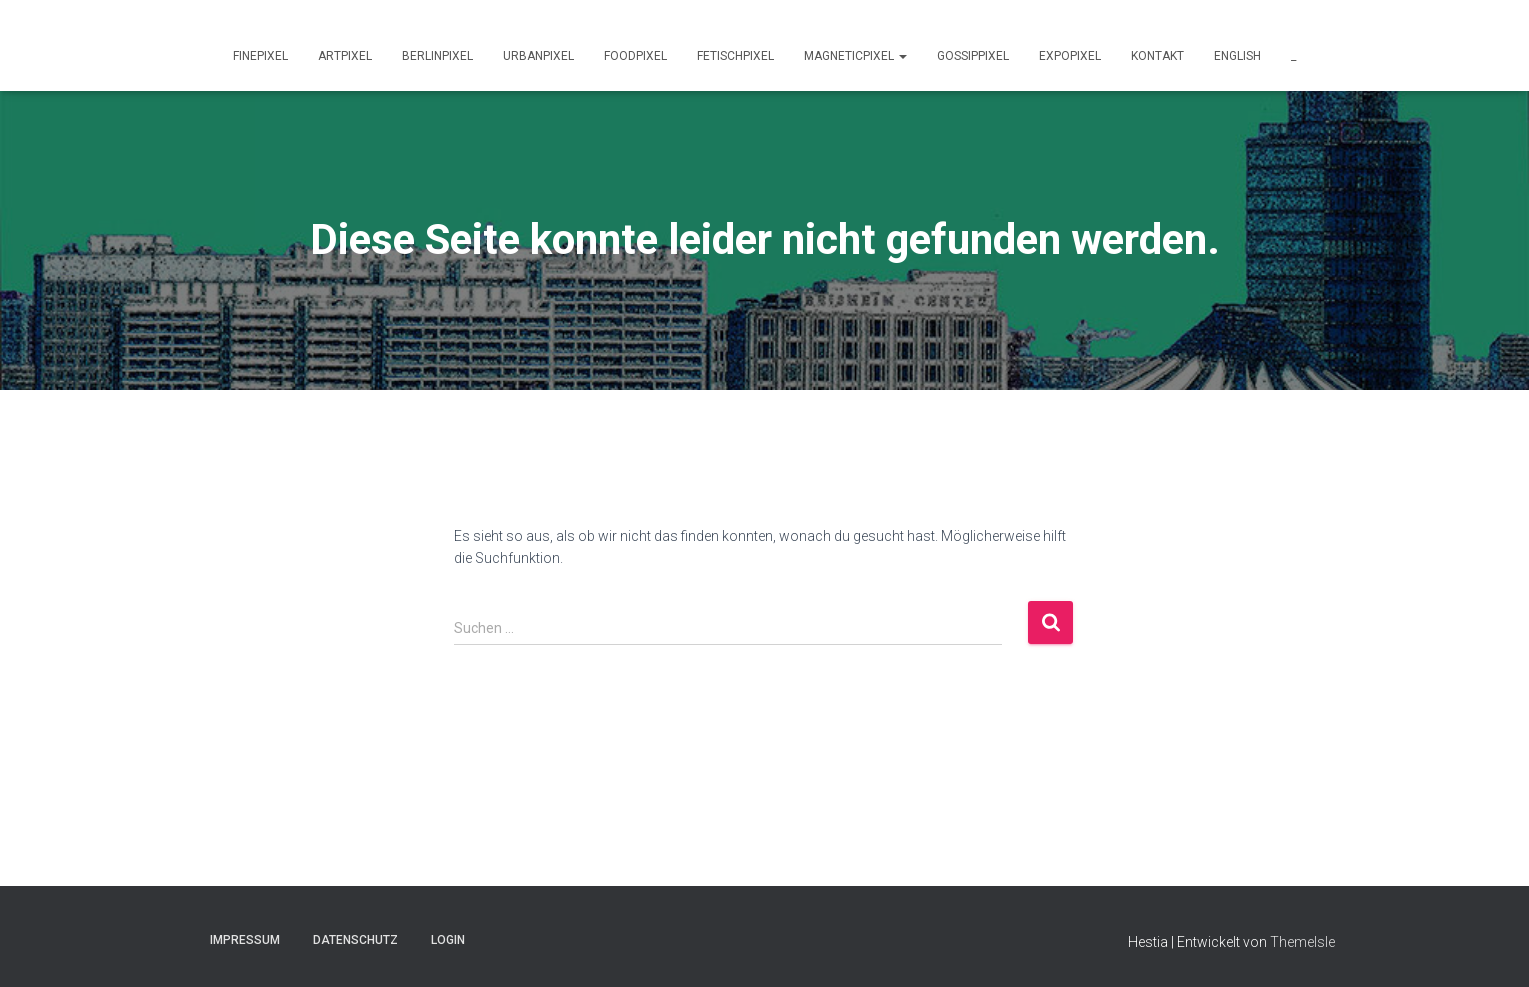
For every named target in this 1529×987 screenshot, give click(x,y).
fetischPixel (735, 56)
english (1237, 56)
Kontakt (1157, 56)
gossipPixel (973, 56)
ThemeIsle (1302, 942)
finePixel (260, 56)
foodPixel (635, 56)
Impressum (245, 940)
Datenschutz (355, 940)
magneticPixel (855, 56)
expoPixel (1070, 56)
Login (448, 940)
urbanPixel (538, 56)
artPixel (345, 56)
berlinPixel (437, 56)
